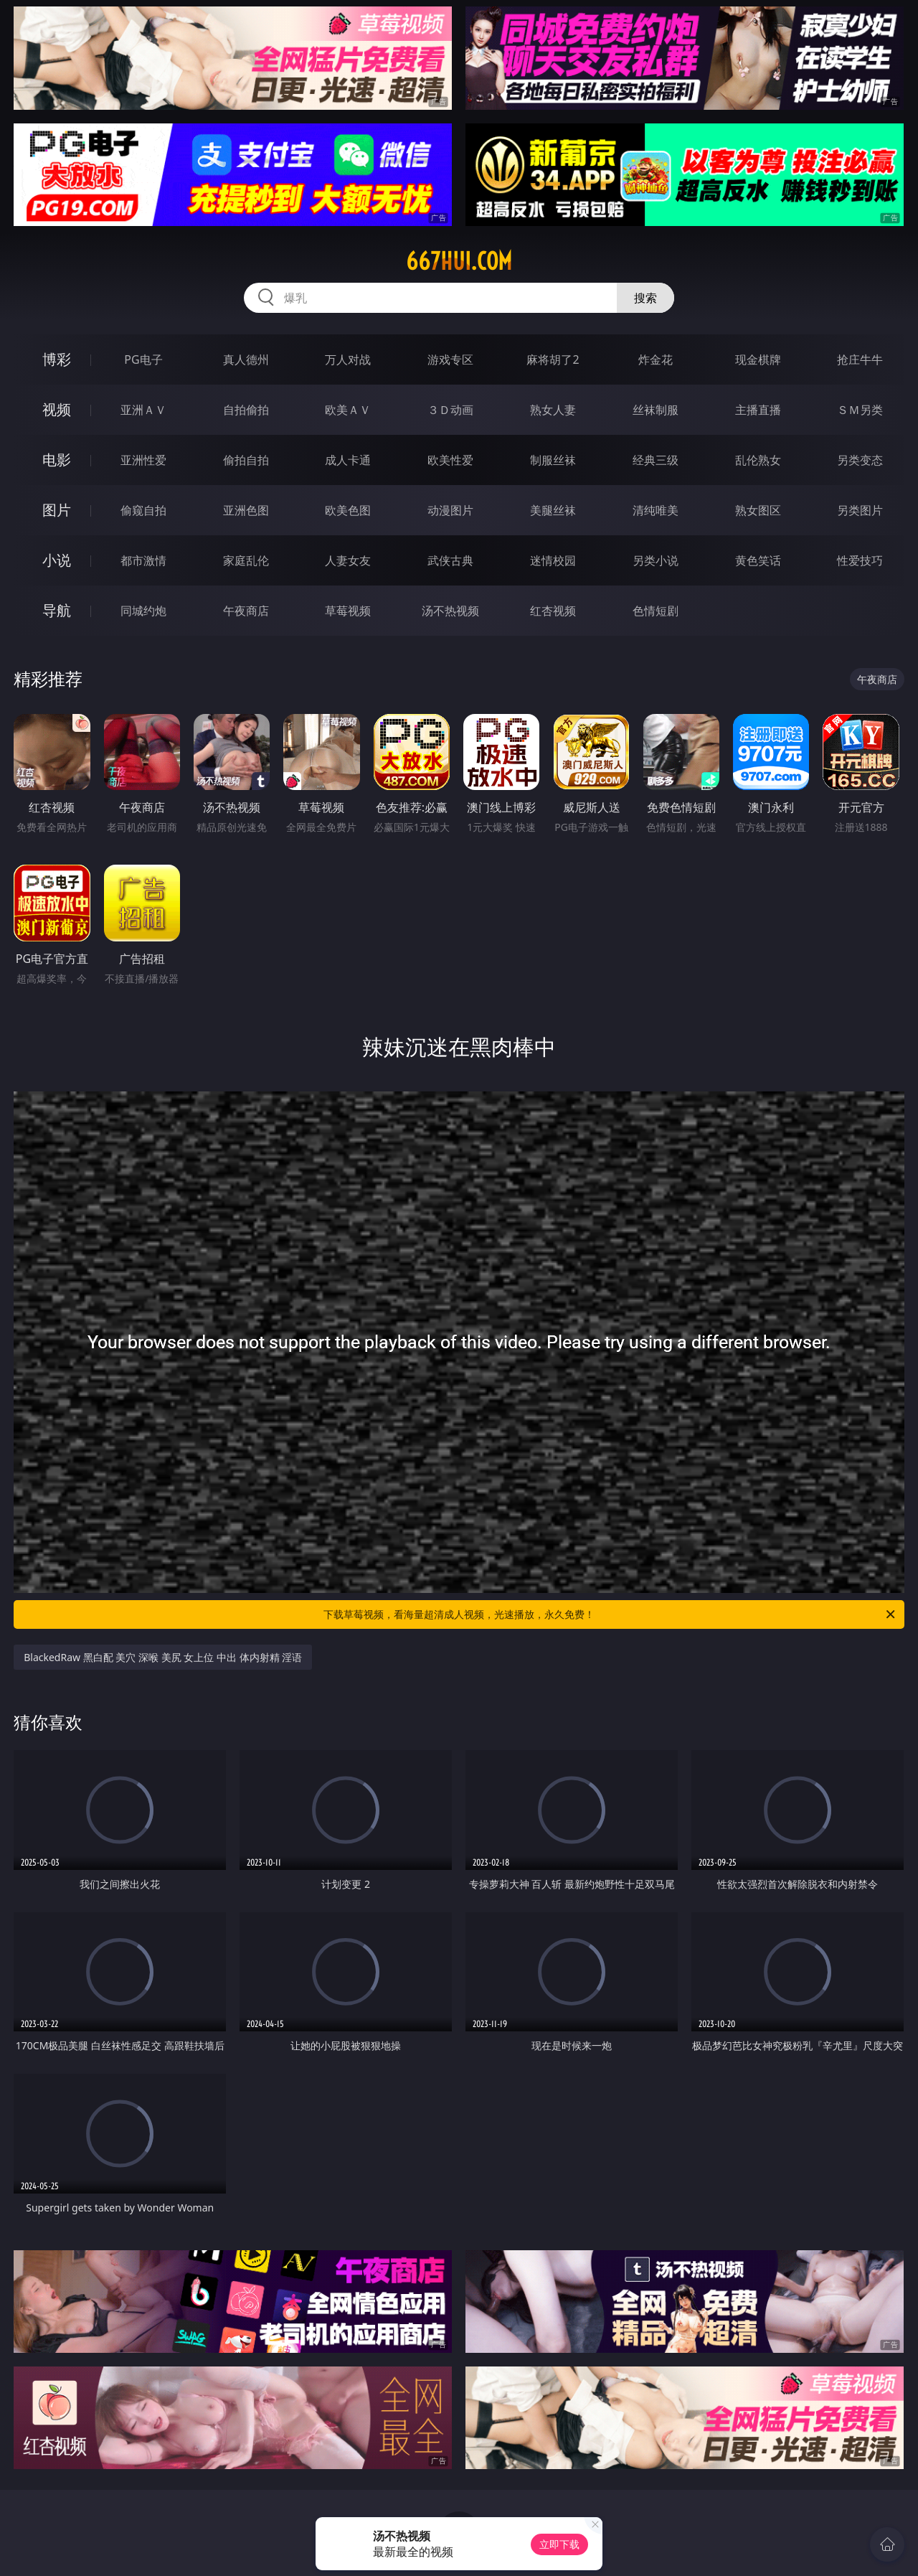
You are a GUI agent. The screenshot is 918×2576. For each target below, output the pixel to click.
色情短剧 (655, 611)
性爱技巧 (860, 560)
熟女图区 (758, 510)
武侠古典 (450, 560)
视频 (56, 409)
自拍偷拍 (246, 410)
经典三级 (655, 460)
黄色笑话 (758, 560)
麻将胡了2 (552, 359)
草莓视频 (348, 611)
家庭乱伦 (246, 560)
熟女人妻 (553, 410)
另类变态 (860, 460)
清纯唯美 (655, 510)
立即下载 (559, 2544)
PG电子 (143, 359)
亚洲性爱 (143, 460)
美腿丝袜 (553, 510)
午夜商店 (246, 611)
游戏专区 (450, 359)
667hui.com (459, 261)
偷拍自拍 (246, 460)
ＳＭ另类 (860, 410)
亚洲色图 (246, 510)
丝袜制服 (655, 410)
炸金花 (655, 359)
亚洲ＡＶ (143, 410)
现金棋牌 (758, 359)
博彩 (56, 359)
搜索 (645, 298)
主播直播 (758, 410)
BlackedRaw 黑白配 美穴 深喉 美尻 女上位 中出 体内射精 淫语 (163, 1657)
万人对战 (348, 359)
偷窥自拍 (143, 510)
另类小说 (655, 560)
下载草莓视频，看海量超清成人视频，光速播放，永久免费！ (610, 1614)
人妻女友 (348, 560)
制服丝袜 (553, 460)
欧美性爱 (450, 460)
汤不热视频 (450, 611)
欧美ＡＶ (348, 410)
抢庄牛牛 (860, 359)
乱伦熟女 (758, 460)
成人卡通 (348, 460)
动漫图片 (450, 510)
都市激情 (143, 560)
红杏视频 (553, 611)
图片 (56, 510)
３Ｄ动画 (450, 410)
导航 (56, 610)
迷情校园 (553, 560)
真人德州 (246, 359)
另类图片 (860, 510)
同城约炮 (143, 611)
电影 (56, 459)
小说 (56, 560)
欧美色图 (348, 510)
